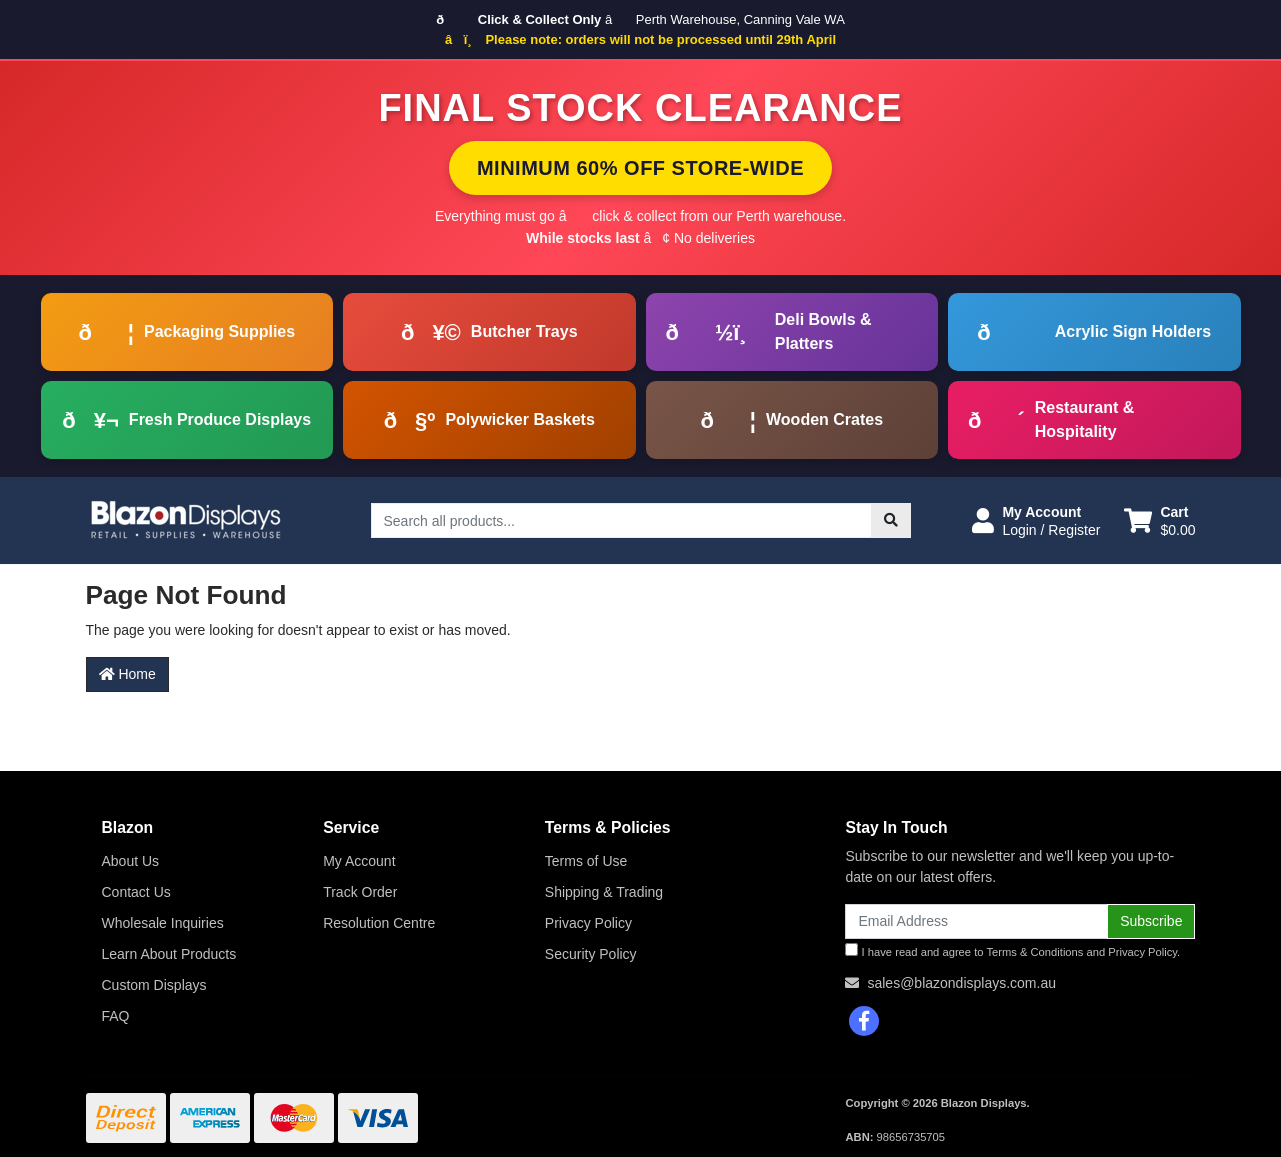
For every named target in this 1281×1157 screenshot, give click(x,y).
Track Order (360, 892)
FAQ (116, 1016)
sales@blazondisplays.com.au (961, 983)
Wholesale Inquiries (163, 923)
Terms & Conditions (1034, 952)
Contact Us (136, 892)
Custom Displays (154, 985)
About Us (131, 861)
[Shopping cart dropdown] (1159, 521)
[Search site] (891, 520)
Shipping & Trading (604, 892)
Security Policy (591, 954)
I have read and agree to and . (1012, 950)
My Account (359, 861)
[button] (1036, 521)
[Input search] (621, 520)
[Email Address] (976, 921)
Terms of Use (586, 861)
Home (127, 674)
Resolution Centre (379, 923)
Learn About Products (169, 954)
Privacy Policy (588, 923)
